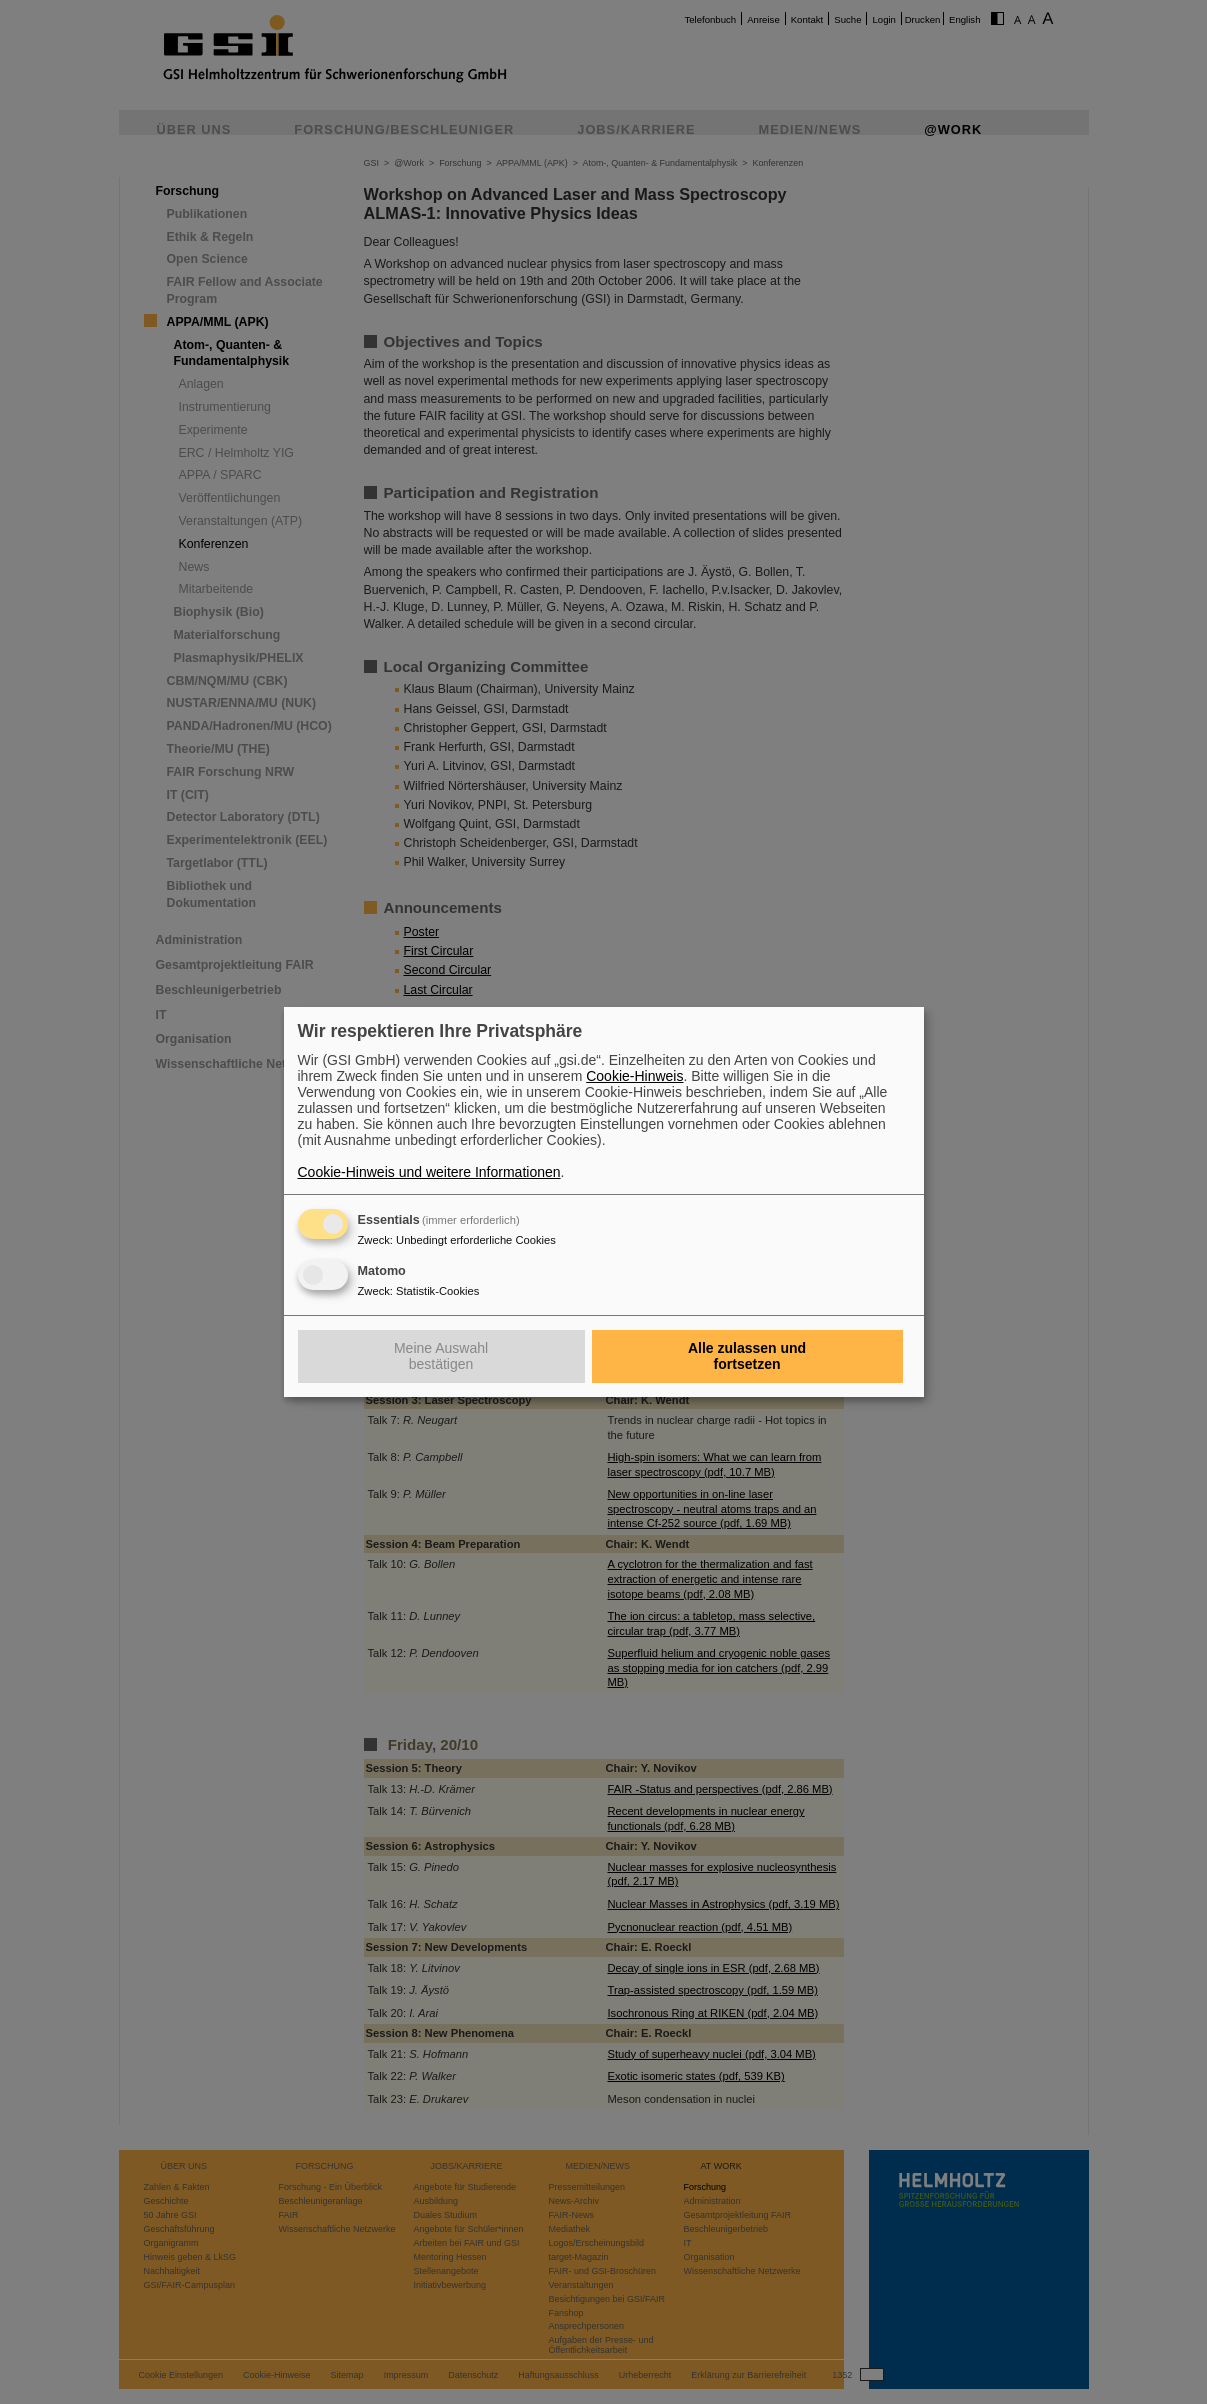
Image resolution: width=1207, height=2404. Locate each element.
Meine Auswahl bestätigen (441, 1356)
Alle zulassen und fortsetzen (747, 1356)
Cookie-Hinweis (634, 1076)
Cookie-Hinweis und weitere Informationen (429, 1172)
